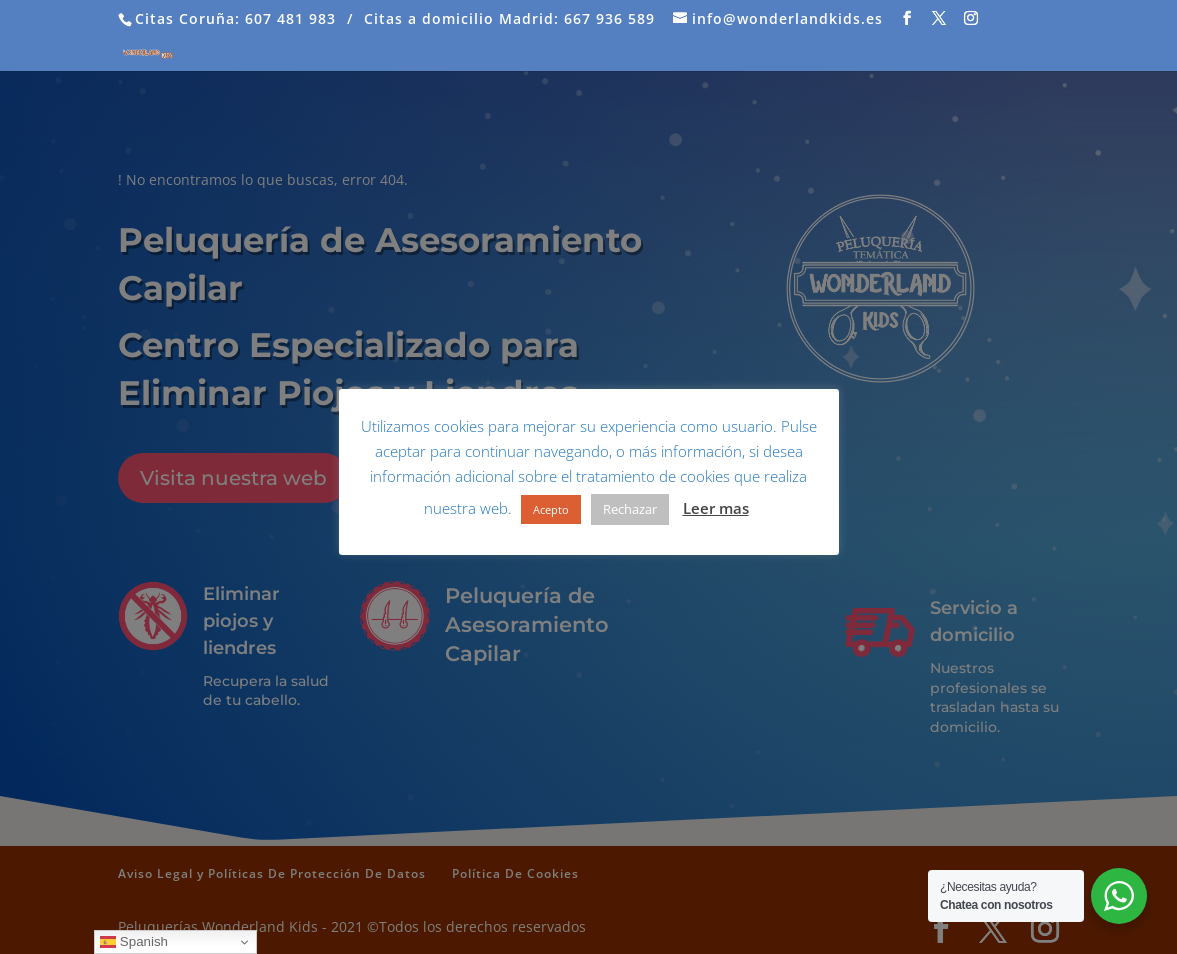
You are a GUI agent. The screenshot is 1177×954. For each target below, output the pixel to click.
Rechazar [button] (630, 509)
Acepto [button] (551, 509)
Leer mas (716, 508)
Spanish (134, 942)
